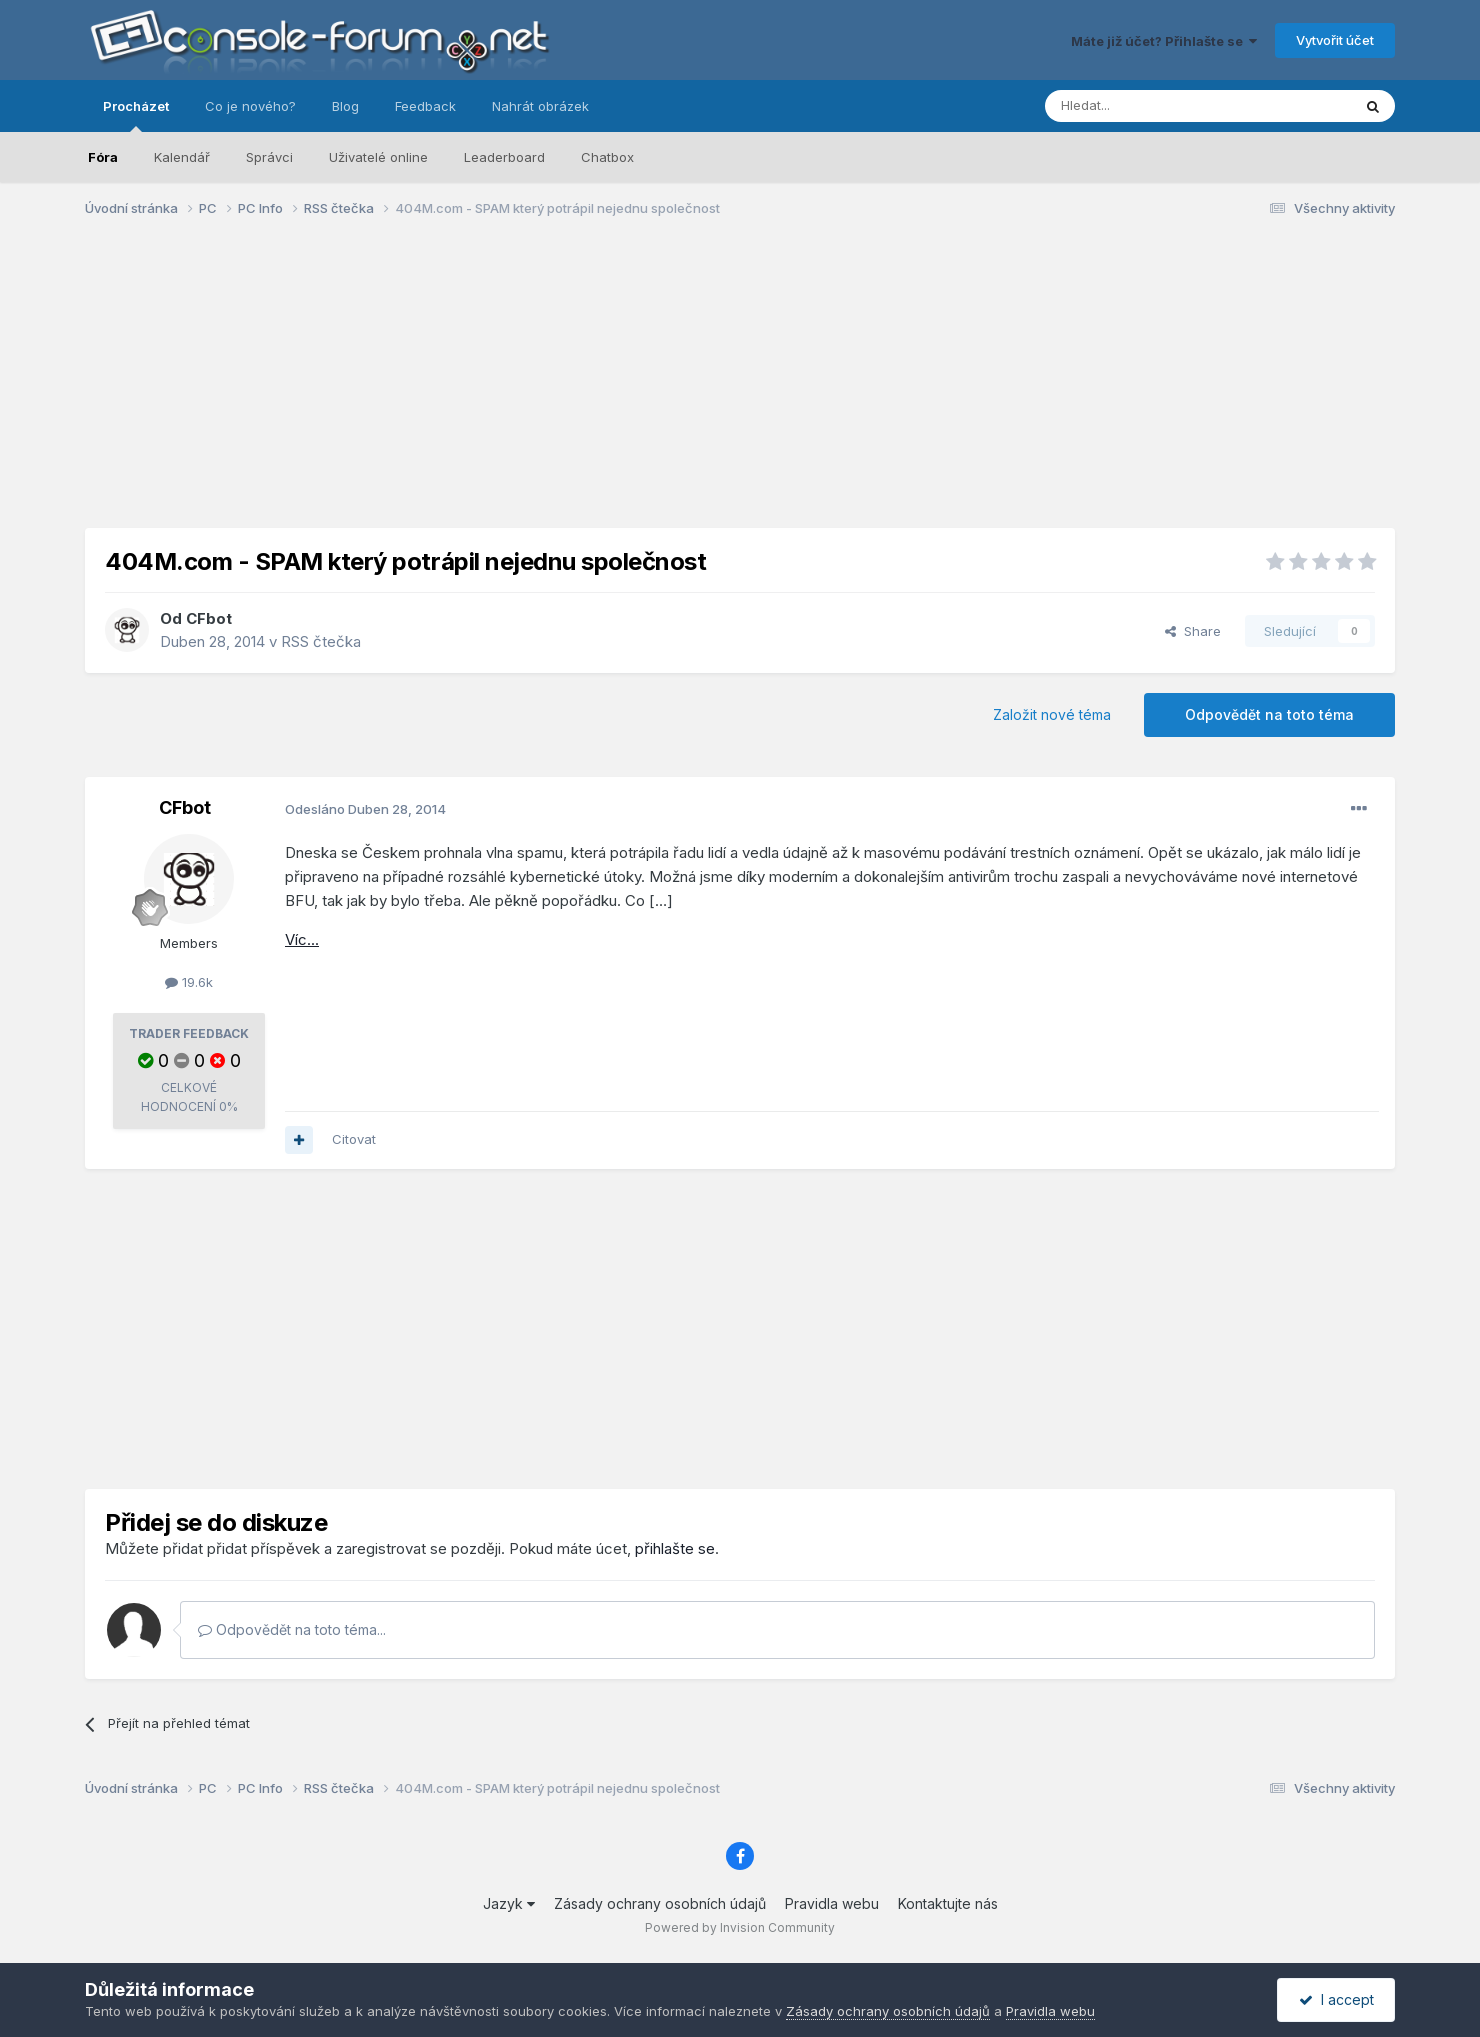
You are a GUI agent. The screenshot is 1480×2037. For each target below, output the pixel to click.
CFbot (209, 618)
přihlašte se (675, 1548)
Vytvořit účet (1335, 40)
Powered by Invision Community (740, 1927)
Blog (345, 106)
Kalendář (182, 157)
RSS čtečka (321, 641)
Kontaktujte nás (948, 1903)
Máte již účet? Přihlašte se (1164, 41)
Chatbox (607, 157)
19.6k (189, 982)
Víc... (302, 939)
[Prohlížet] (1148, 106)
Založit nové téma (1052, 714)
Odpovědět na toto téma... (292, 1629)
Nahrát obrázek (540, 106)
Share (1193, 631)
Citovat (354, 1139)
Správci (269, 157)
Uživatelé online (378, 157)
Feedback (425, 106)
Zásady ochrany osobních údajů (660, 1903)
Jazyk (509, 1903)
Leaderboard (504, 157)
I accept (1336, 1999)
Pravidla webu (832, 1903)
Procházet (136, 115)
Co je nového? (250, 106)
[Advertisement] (740, 388)
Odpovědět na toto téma (1269, 714)
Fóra (103, 157)
